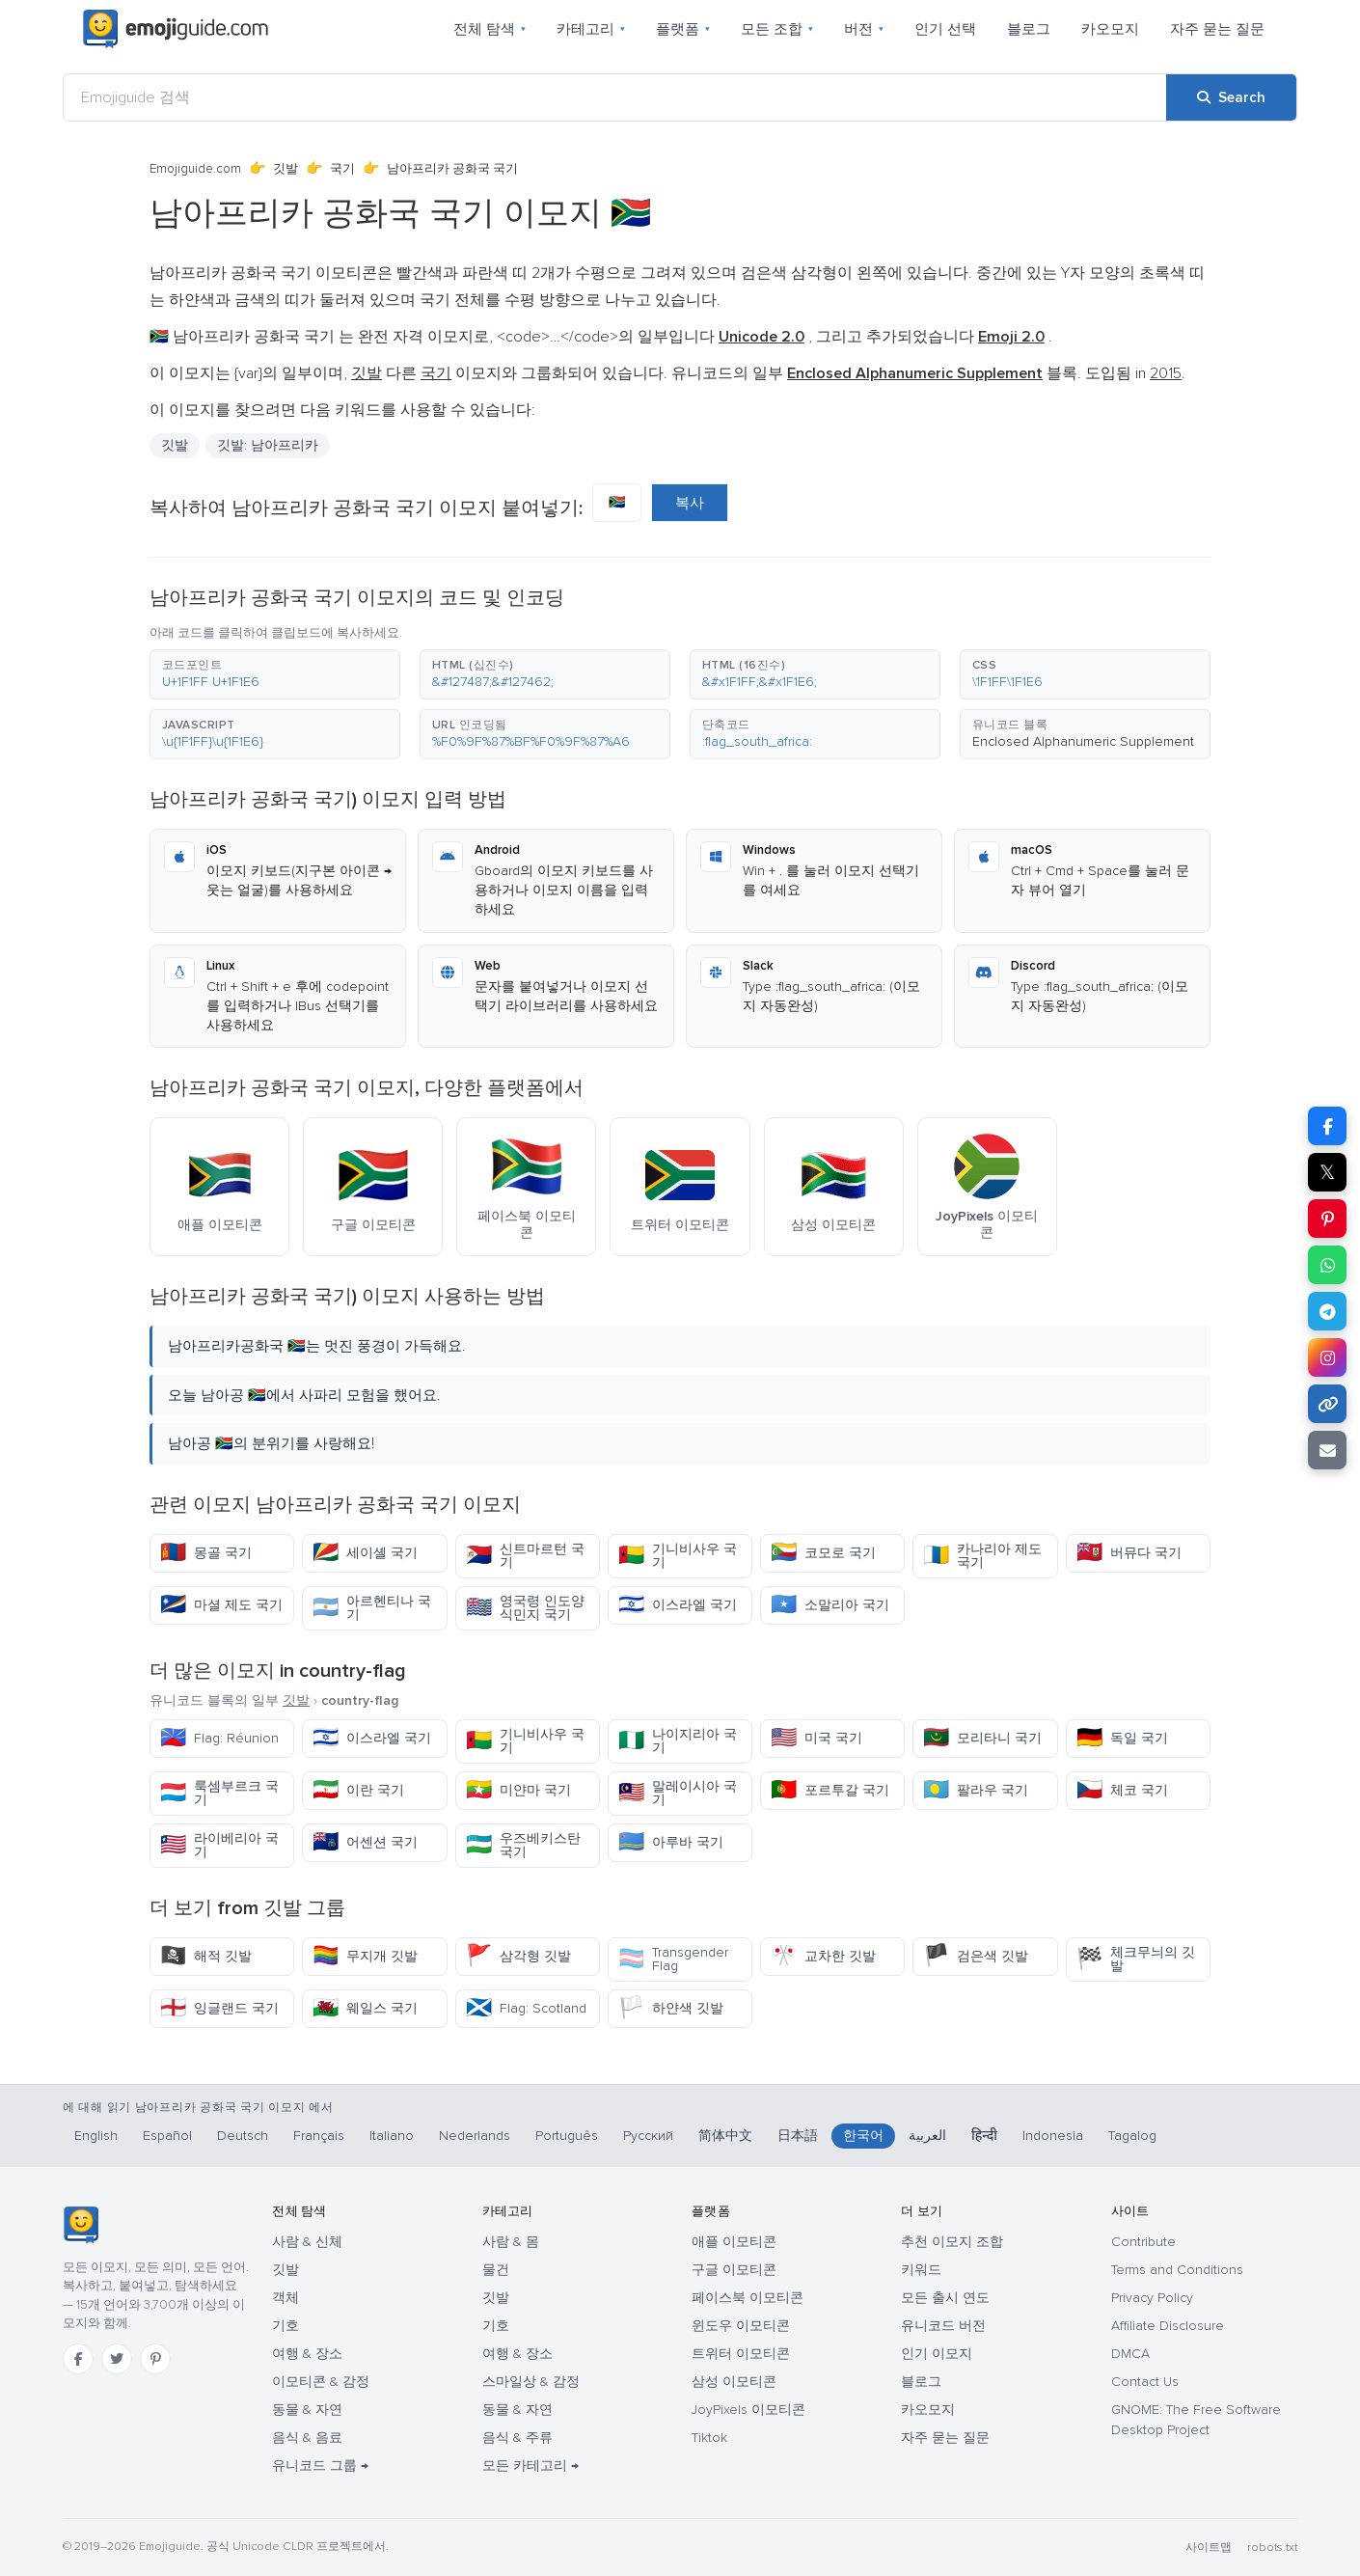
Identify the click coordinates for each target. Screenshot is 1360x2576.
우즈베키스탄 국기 (523, 1845)
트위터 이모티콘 (741, 2353)
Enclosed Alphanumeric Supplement (1083, 741)
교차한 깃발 (823, 1956)
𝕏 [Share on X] (1327, 1172)
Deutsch (242, 2135)
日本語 (797, 2135)
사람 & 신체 (307, 2241)
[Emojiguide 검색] (615, 97)
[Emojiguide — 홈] (80, 2225)
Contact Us (1145, 2381)
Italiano (391, 2135)
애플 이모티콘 (734, 2241)
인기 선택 (945, 29)
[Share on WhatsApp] (1327, 1265)
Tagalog (1132, 2135)
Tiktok (709, 2437)
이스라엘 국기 (677, 1605)
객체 (285, 2297)
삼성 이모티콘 (734, 2381)
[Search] (1231, 97)
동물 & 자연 (307, 2409)
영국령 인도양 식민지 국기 (525, 1608)
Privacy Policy (1152, 2297)
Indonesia (1052, 2135)
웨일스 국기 (365, 2008)
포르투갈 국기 (830, 1790)
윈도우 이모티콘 (741, 2325)
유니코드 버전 (943, 2325)
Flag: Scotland (526, 2008)
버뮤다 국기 (1129, 1553)
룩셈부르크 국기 (219, 1793)
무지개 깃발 (365, 1956)
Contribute (1143, 2241)
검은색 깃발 (975, 1956)
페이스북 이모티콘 (747, 2297)
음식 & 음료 (307, 2437)
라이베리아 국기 (219, 1845)
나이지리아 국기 (677, 1741)
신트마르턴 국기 (525, 1556)
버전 (864, 29)
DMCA (1130, 2353)
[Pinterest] (155, 2358)
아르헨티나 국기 (372, 1608)
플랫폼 (683, 29)
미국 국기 (816, 1738)
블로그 (1028, 29)
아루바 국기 (670, 1842)
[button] (275, 674)
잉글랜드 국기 (219, 2008)
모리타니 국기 (982, 1738)
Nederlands (474, 2135)
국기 (342, 169)
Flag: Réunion (219, 1738)
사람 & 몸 (510, 2241)
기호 (285, 2325)
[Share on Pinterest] (1327, 1218)
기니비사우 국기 (677, 1556)
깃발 (285, 169)
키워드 (921, 2269)
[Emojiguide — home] (175, 29)
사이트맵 (1208, 2547)
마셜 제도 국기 (221, 1605)
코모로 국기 (823, 1553)
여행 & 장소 (307, 2353)
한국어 (863, 2135)
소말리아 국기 (830, 1605)
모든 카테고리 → (530, 2465)
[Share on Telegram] (1327, 1311)
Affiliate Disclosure (1167, 2325)
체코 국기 (1122, 1790)
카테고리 (591, 29)
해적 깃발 (206, 1956)
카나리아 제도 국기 (982, 1556)
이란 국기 (358, 1790)
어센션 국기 (365, 1842)
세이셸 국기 (365, 1553)
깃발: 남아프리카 (267, 445)
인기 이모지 (936, 2353)
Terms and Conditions (1177, 2269)
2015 (1166, 373)
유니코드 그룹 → (320, 2465)
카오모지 (1110, 29)
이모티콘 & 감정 (320, 2381)
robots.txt (1272, 2547)
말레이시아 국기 (677, 1793)
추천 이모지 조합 (952, 2241)
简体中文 (725, 2135)
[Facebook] (78, 2358)
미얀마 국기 (518, 1790)
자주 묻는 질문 (1217, 29)
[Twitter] (116, 2358)
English (96, 2135)
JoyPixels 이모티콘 (748, 2409)
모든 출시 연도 (945, 2297)
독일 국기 (1122, 1738)
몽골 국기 (206, 1553)
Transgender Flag (673, 1959)
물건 (495, 2269)
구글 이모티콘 (734, 2269)
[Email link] (1327, 1450)
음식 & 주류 (517, 2437)
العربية (927, 2135)
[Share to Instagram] (1327, 1357)
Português (566, 2135)
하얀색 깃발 (670, 2008)
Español (167, 2135)
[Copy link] (1327, 1403)
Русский (648, 2135)
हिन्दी (984, 2135)
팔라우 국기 (975, 1790)
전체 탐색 (489, 29)
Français (318, 2135)
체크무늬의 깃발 (1135, 1959)
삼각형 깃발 (518, 1956)
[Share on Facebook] (1327, 1126)
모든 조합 (777, 29)
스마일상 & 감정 (531, 2381)
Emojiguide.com (195, 169)
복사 (689, 502)
